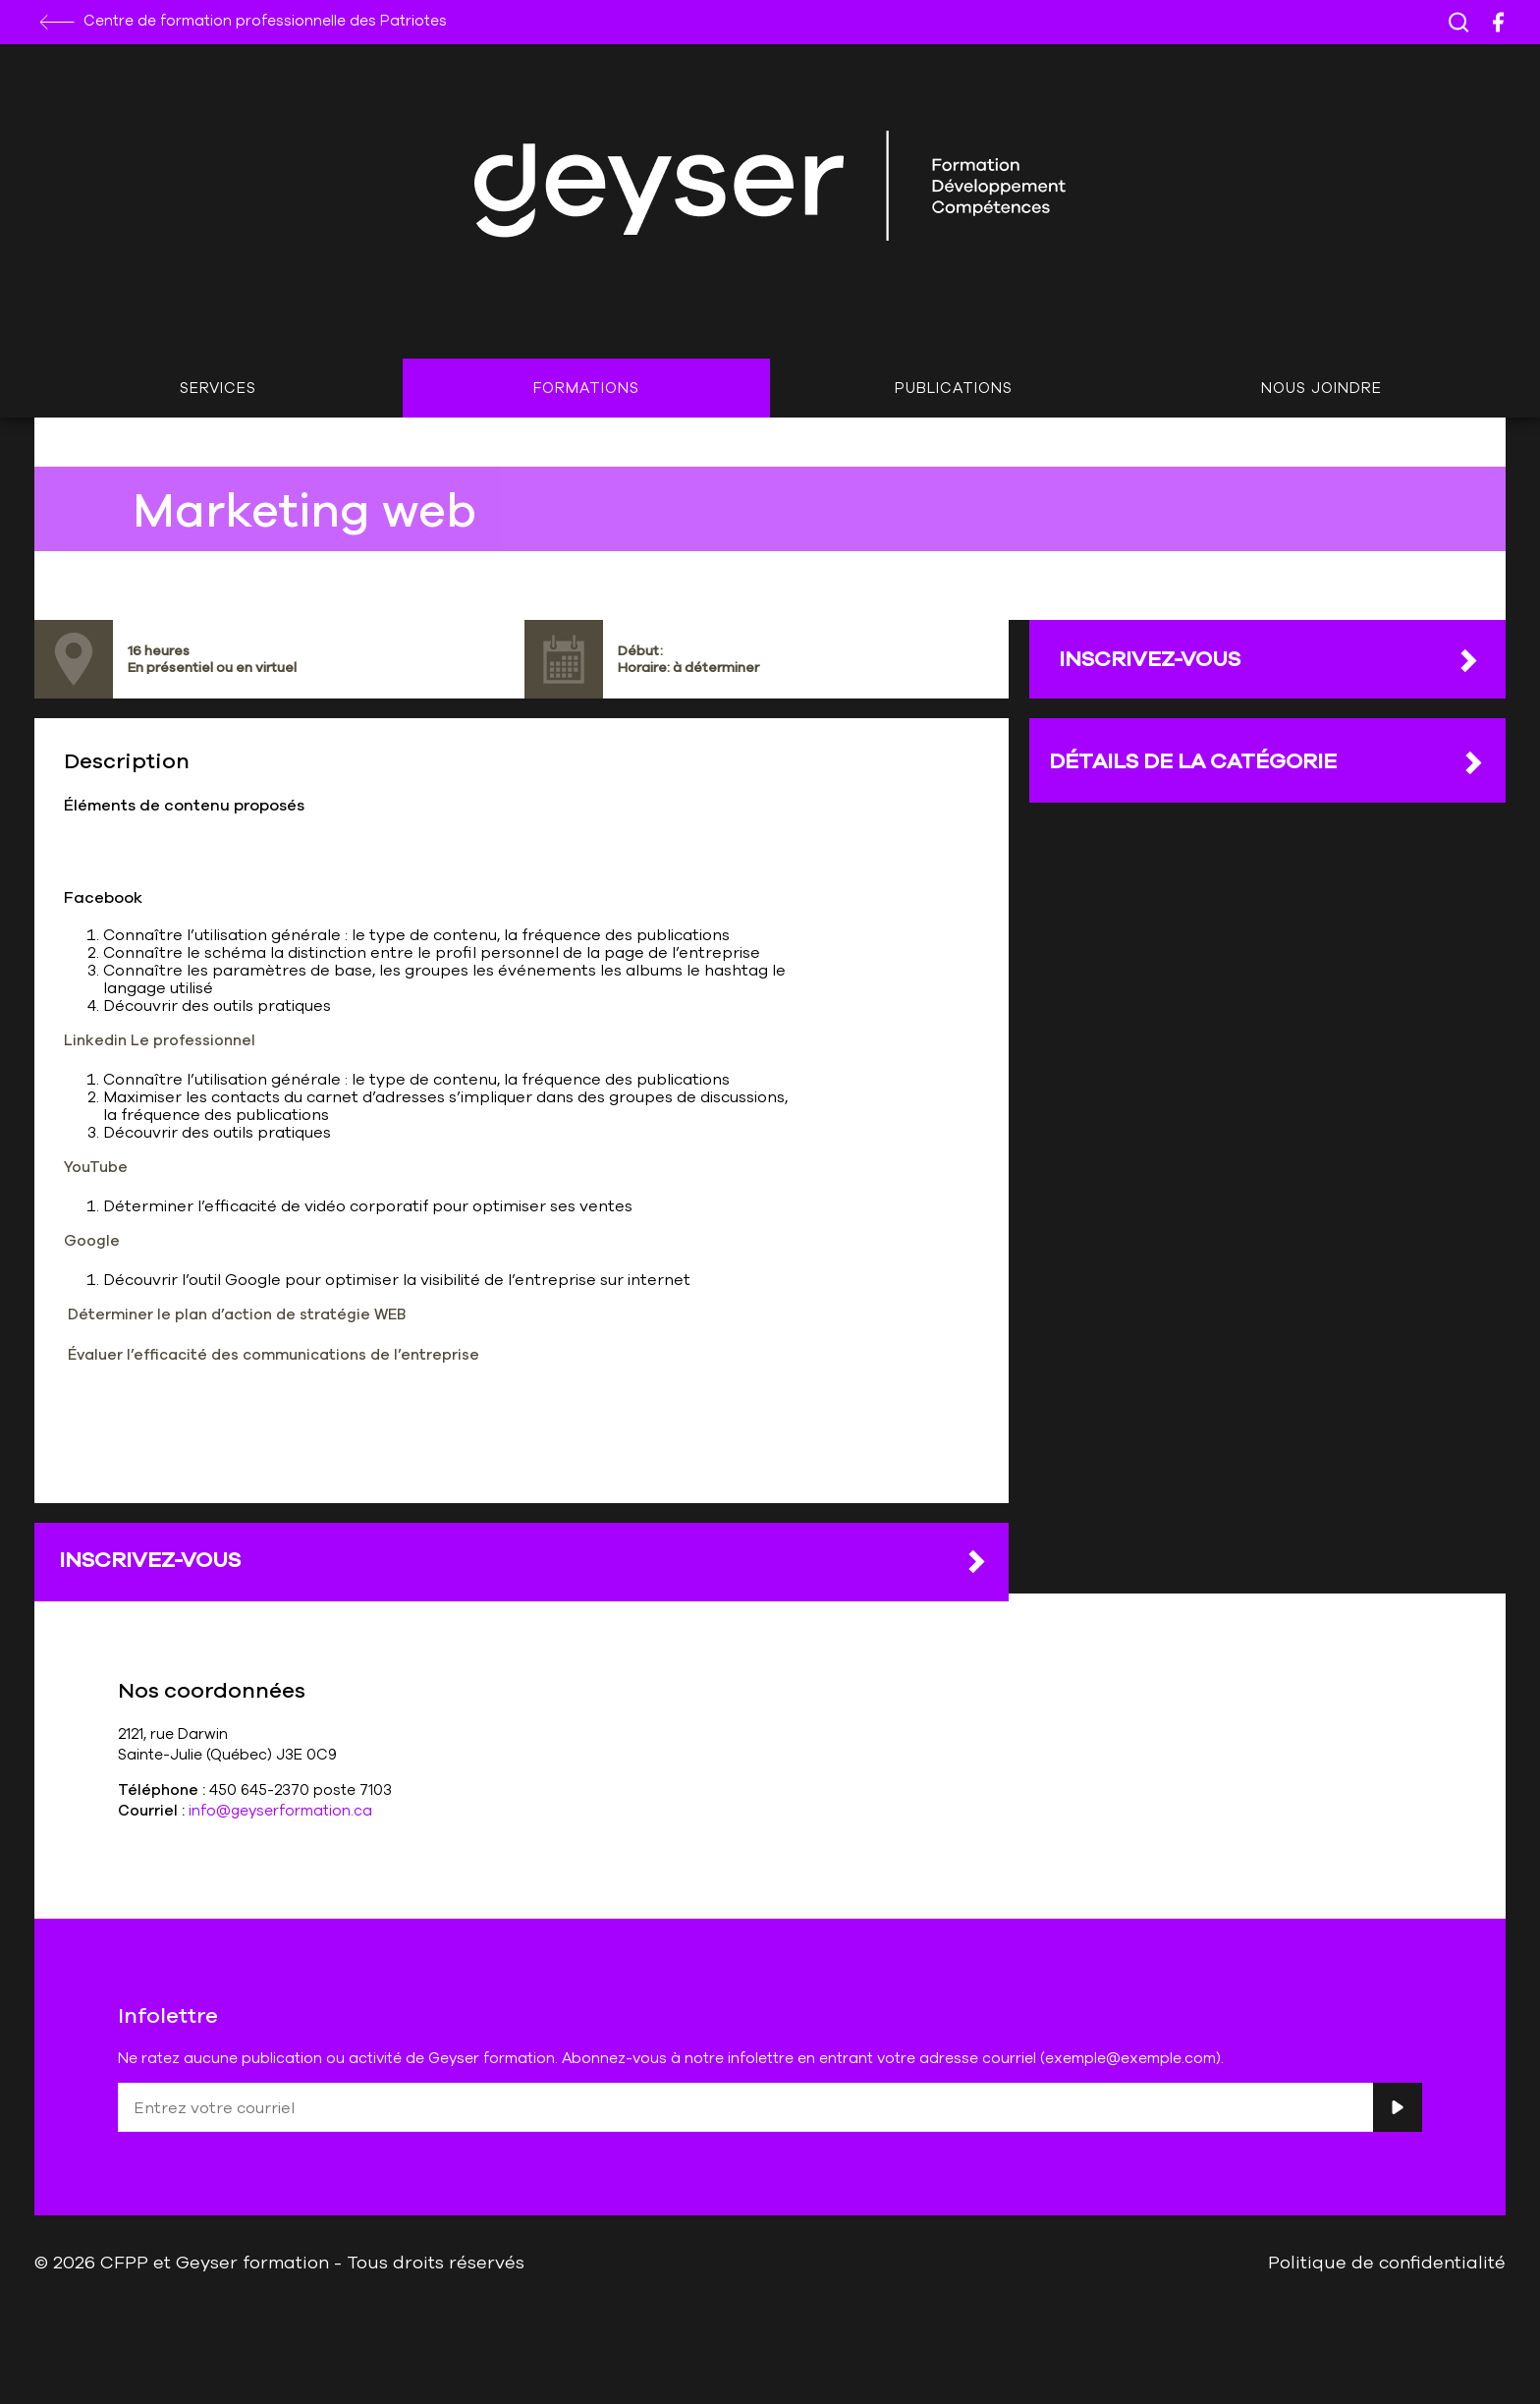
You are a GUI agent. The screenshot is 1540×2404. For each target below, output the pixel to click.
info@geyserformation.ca (280, 1810)
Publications (954, 387)
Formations (586, 387)
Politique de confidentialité (1387, 2261)
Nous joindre (1321, 387)
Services (218, 387)
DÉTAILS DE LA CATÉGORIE (1267, 761)
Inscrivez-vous (524, 1560)
